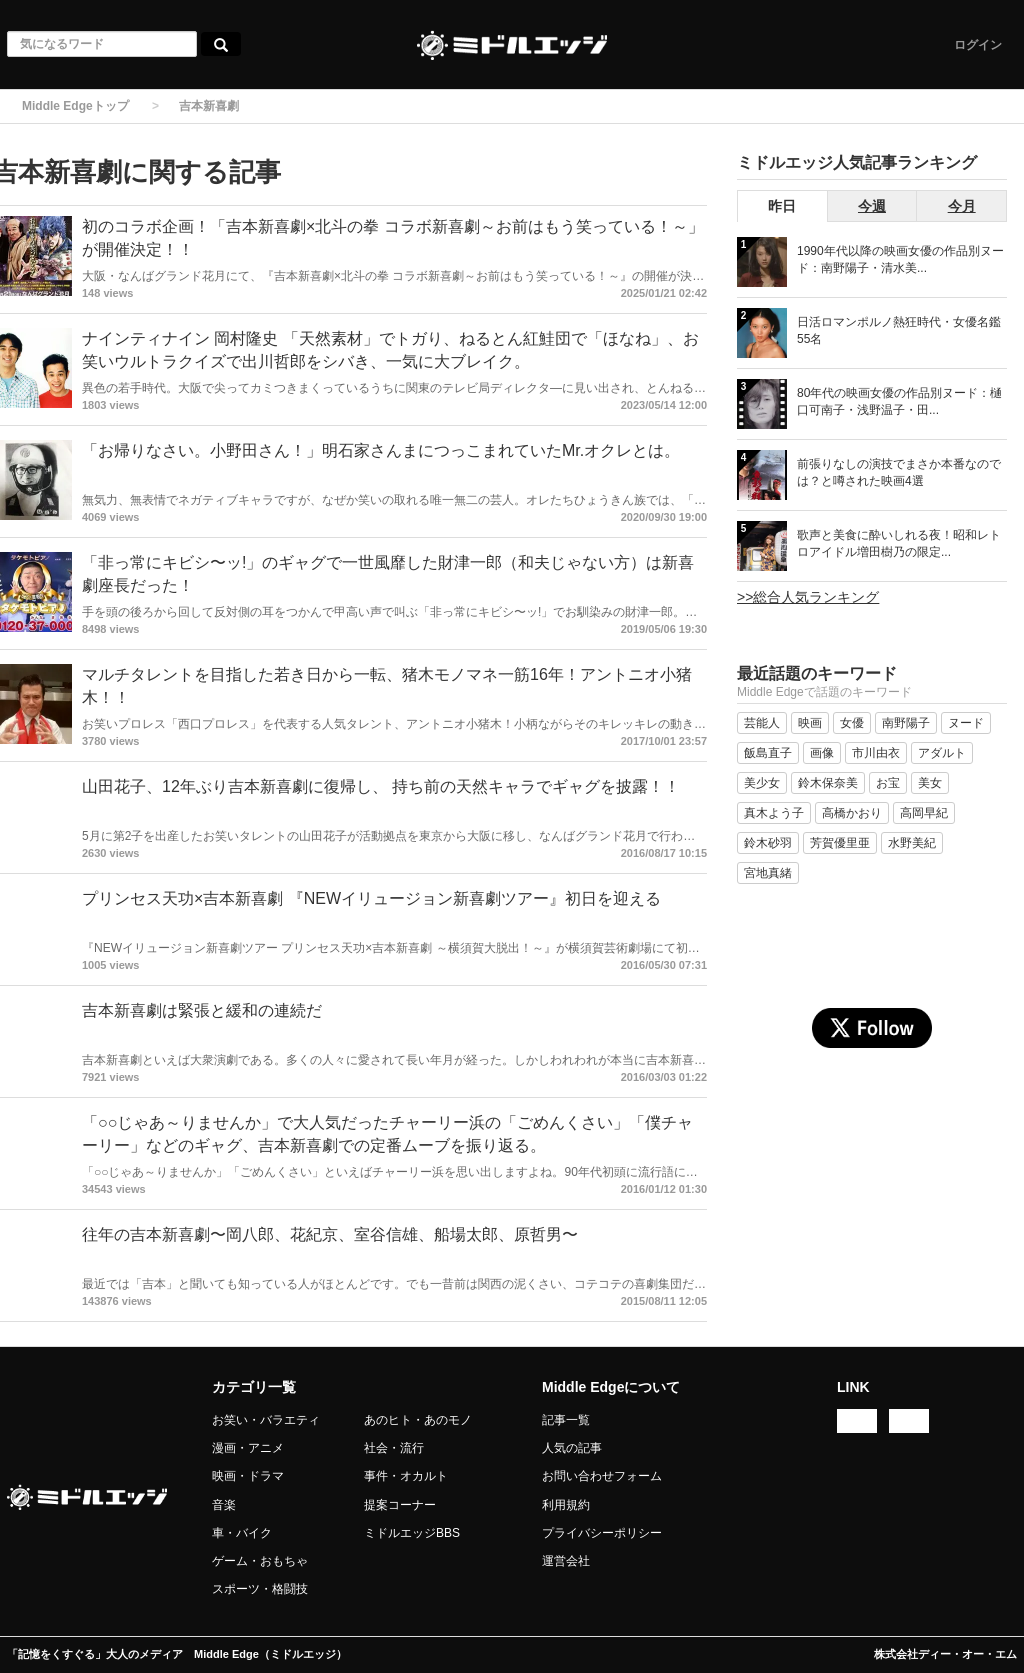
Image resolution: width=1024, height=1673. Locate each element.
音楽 (224, 1505)
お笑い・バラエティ (266, 1420)
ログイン (978, 45)
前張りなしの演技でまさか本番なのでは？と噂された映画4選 (899, 472)
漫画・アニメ (248, 1448)
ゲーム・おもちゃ (260, 1561)
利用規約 (566, 1505)
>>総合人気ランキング (808, 597)
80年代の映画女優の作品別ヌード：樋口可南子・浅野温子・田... (899, 401)
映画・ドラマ (248, 1476)
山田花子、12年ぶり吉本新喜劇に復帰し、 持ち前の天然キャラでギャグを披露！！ (381, 786)
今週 (872, 206)
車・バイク (242, 1533)
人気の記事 (572, 1448)
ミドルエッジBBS (412, 1533)
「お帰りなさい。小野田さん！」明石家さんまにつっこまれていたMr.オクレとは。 (381, 450)
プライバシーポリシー (602, 1533)
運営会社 (566, 1561)
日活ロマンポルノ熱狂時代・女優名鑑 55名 (899, 330)
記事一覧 (566, 1420)
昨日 (782, 206)
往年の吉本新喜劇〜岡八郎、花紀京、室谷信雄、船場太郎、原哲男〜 (330, 1234)
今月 (962, 206)
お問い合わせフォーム (602, 1476)
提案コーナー (400, 1505)
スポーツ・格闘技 (260, 1589)
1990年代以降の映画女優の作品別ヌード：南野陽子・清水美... (900, 259)
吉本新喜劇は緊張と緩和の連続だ (202, 1010)
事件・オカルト (406, 1476)
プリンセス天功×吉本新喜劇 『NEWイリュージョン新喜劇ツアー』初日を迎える (371, 898)
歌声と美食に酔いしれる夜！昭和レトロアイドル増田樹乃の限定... (899, 543)
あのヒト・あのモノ (418, 1420)
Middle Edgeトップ (75, 106)
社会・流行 (394, 1448)
